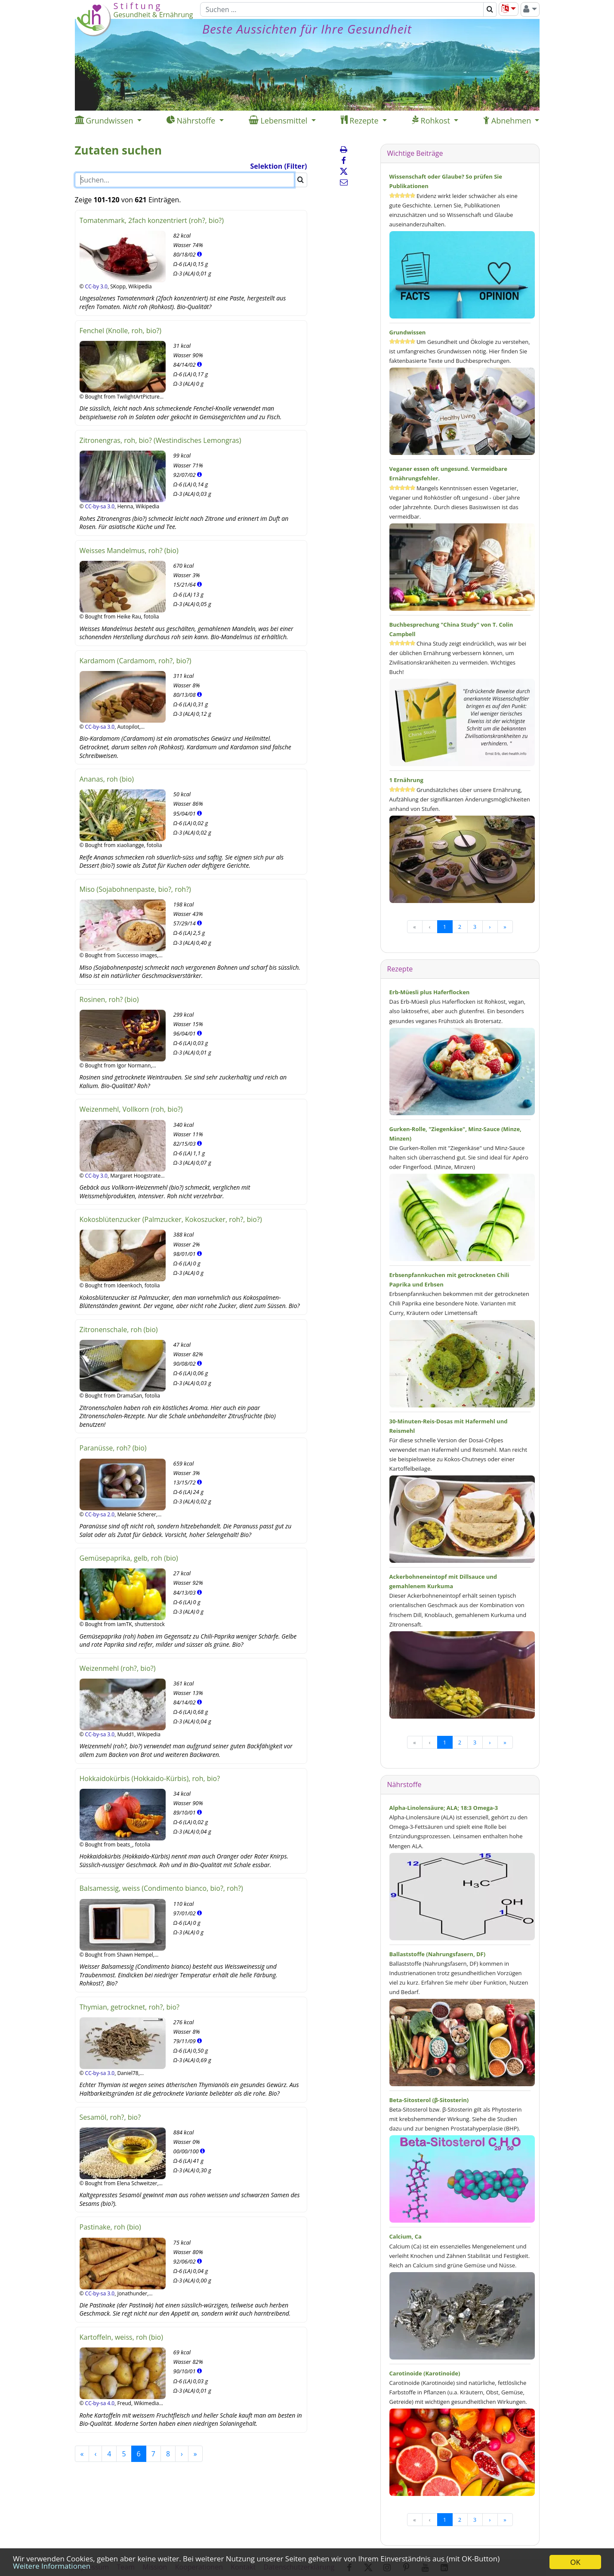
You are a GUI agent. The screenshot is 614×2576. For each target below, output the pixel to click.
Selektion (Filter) (278, 166)
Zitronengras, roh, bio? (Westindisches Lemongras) (160, 440)
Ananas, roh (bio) (107, 779)
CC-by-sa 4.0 (100, 2403)
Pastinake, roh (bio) (110, 2227)
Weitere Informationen (51, 2566)
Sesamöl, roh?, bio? (110, 2117)
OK (575, 2562)
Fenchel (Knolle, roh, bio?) (120, 330)
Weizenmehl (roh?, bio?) (118, 1668)
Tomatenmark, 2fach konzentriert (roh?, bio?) (152, 220)
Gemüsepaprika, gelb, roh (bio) (129, 1558)
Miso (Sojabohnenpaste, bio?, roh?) (135, 889)
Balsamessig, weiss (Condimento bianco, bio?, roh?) (161, 1888)
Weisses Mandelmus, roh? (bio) (129, 550)
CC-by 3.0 (96, 286)
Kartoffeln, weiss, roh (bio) (121, 2337)
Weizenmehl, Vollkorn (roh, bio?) (131, 1109)
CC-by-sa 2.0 (100, 1514)
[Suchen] (342, 9)
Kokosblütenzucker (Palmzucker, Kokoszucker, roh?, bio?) (171, 1219)
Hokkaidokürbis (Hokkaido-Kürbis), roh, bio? (150, 1778)
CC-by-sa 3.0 (100, 506)
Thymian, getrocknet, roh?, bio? (129, 2007)
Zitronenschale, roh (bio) (119, 1329)
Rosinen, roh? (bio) (109, 999)
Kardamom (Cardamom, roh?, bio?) (135, 660)
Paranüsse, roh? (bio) (113, 1448)
